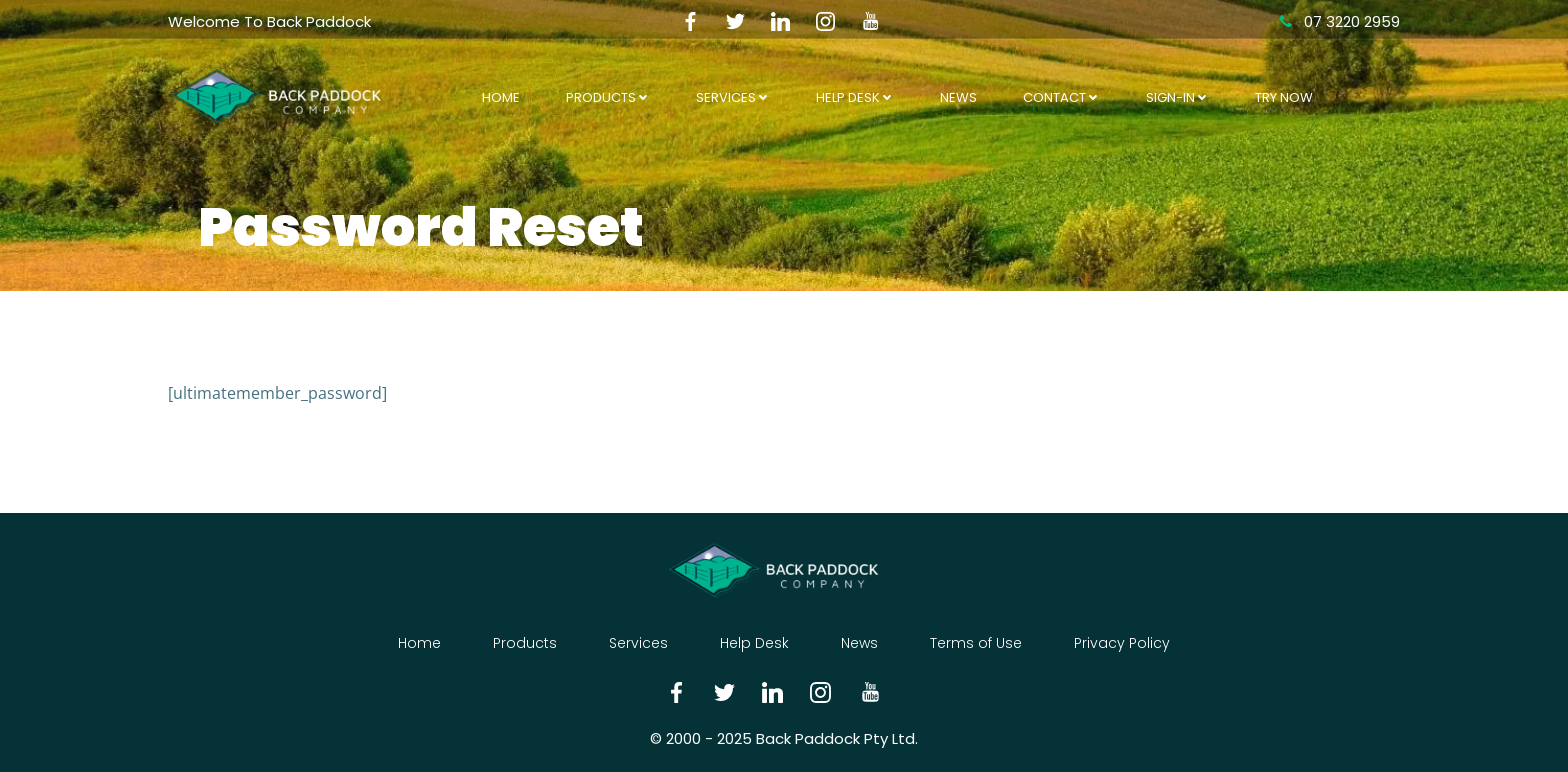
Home (501, 97)
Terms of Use (976, 643)
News (958, 97)
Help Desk (855, 97)
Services (733, 97)
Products (608, 97)
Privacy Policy (1122, 643)
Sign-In (1177, 97)
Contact (1061, 97)
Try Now (1284, 97)
